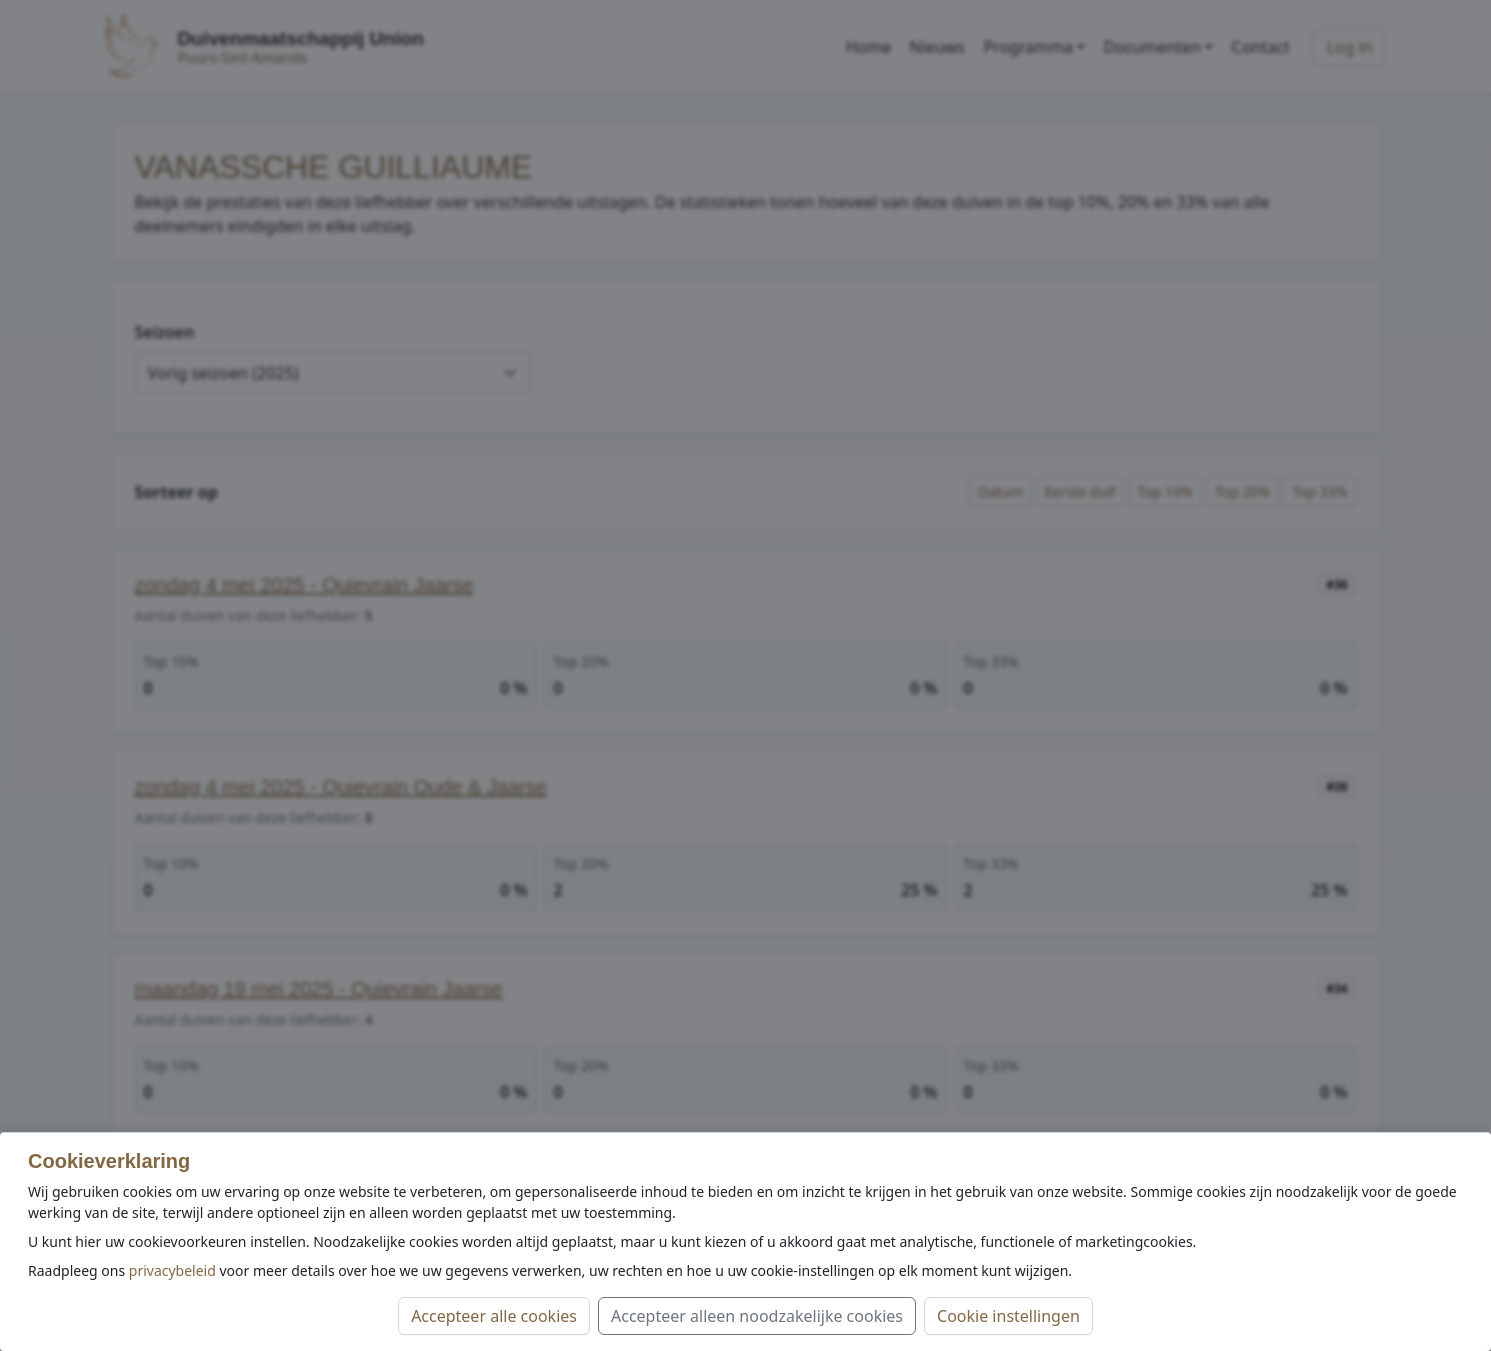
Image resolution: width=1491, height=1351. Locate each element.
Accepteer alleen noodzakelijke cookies (757, 1316)
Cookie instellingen (1008, 1316)
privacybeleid (172, 1270)
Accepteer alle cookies (494, 1316)
